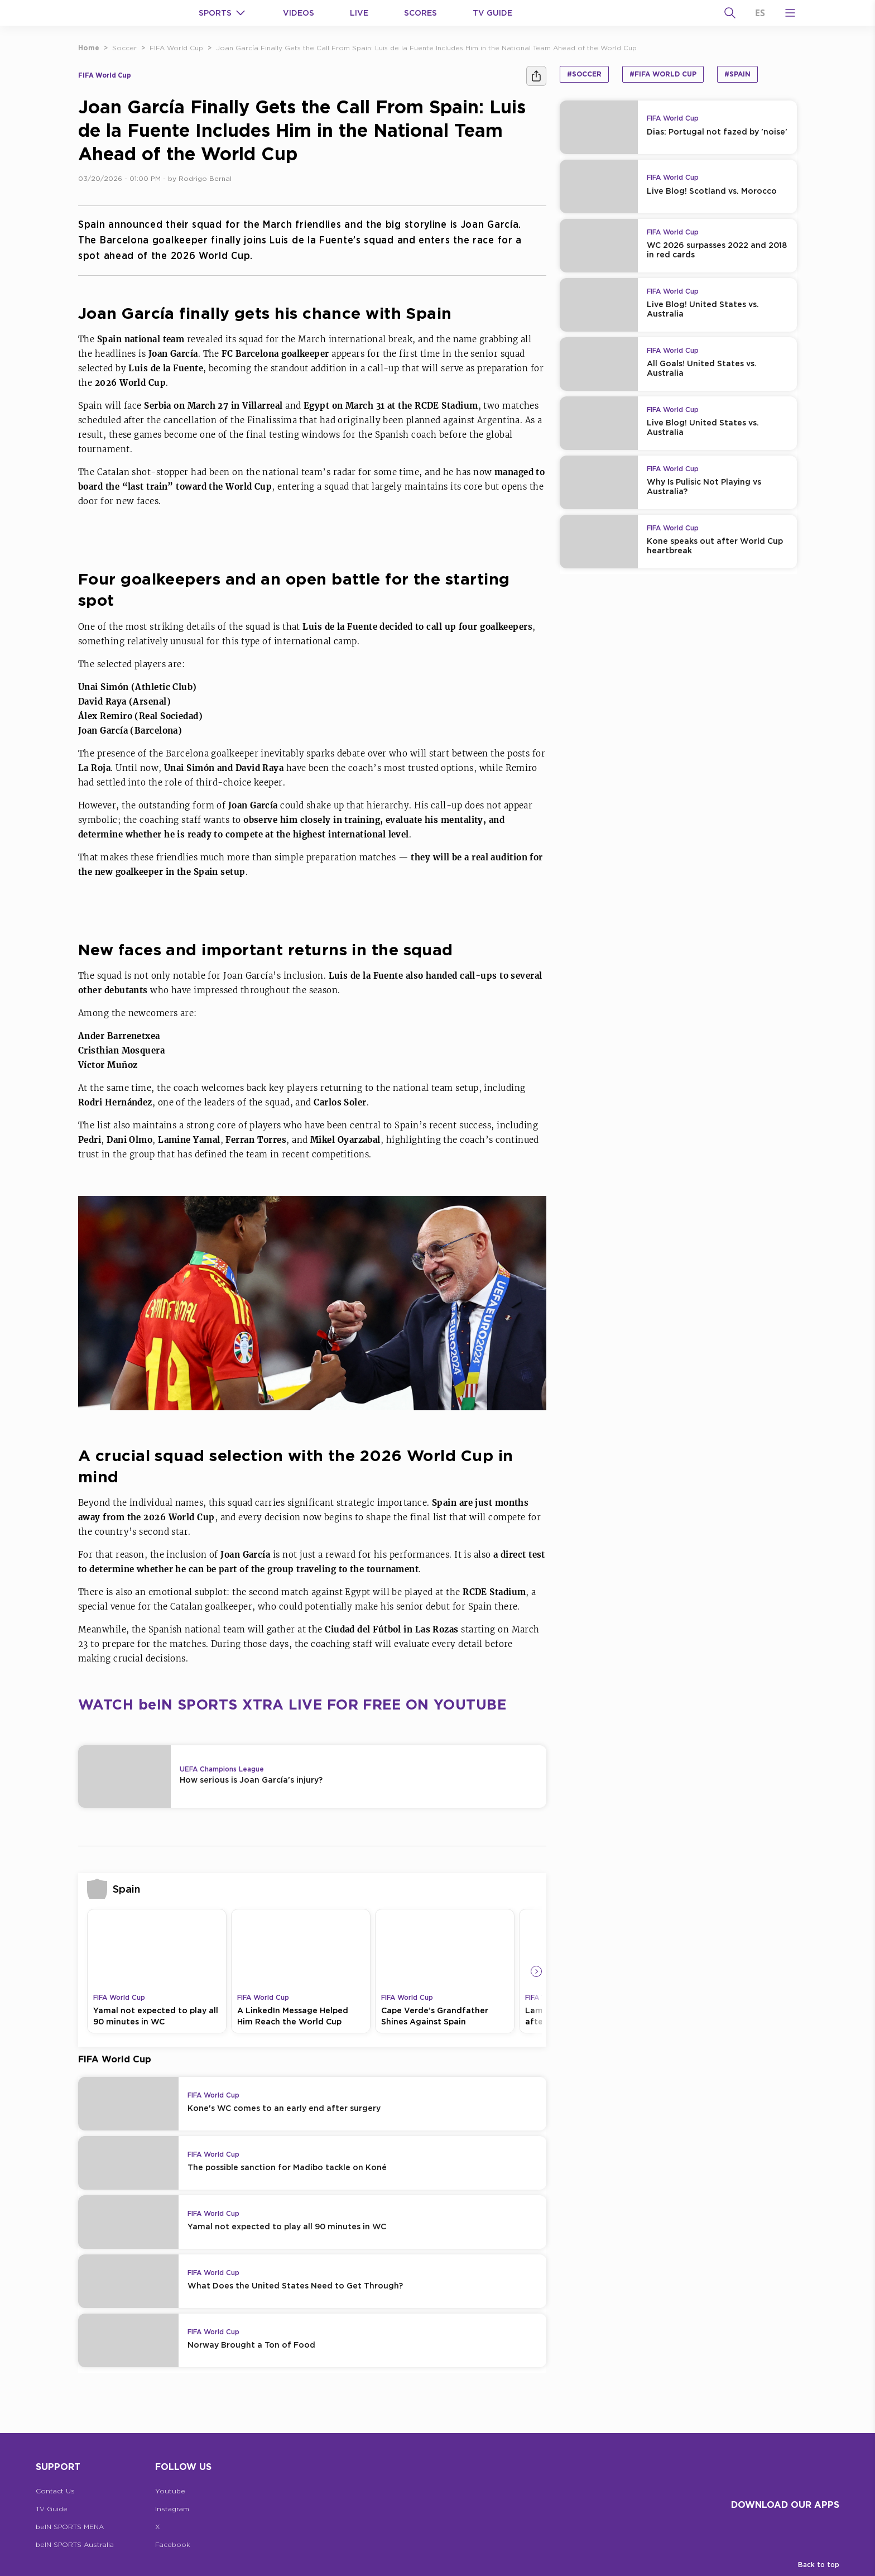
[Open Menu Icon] (790, 13)
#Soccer (584, 74)
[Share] (536, 76)
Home (88, 47)
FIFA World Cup (176, 47)
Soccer (124, 47)
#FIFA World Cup (662, 74)
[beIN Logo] (118, 13)
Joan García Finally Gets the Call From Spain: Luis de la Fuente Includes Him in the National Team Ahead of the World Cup (426, 47)
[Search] (730, 13)
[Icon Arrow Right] (536, 1971)
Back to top (818, 2564)
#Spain (737, 74)
